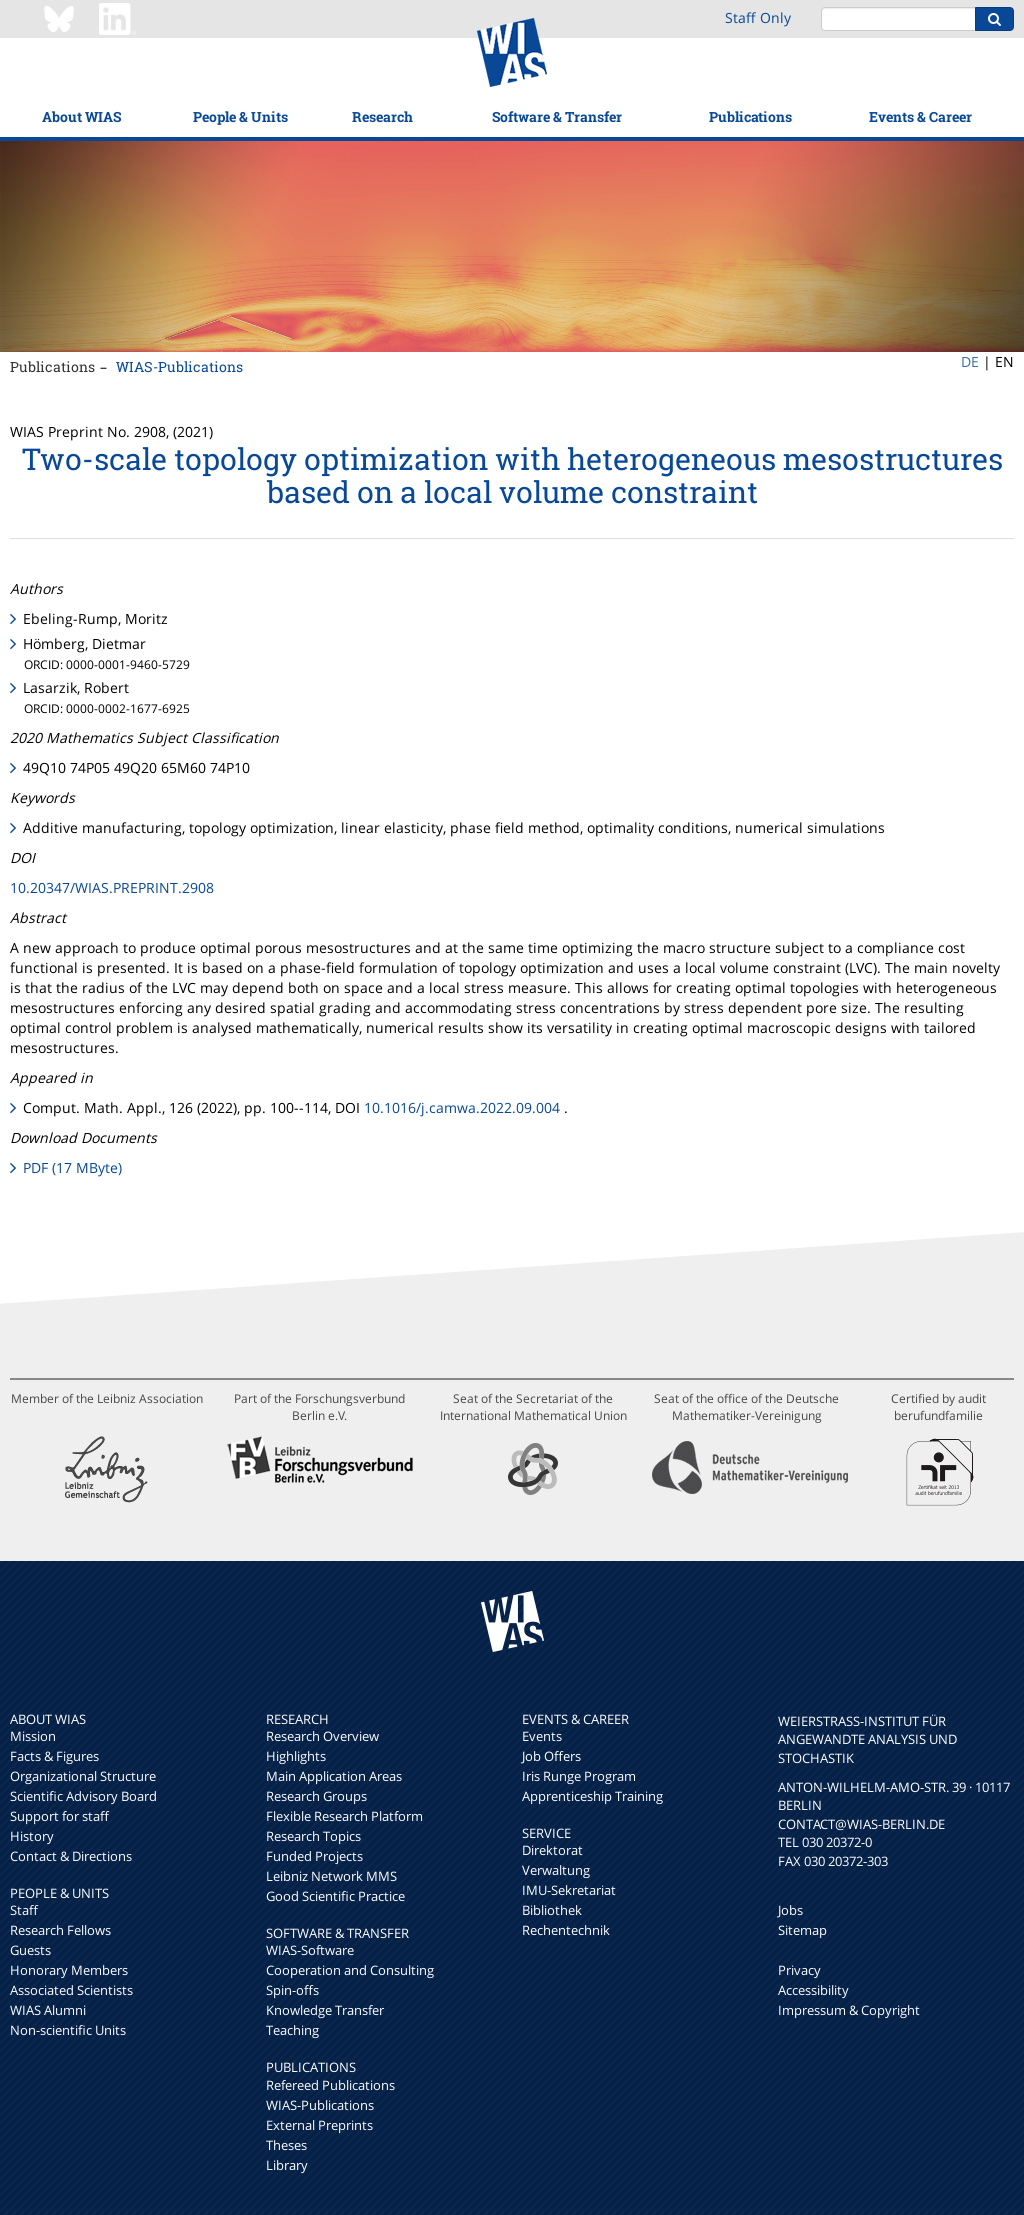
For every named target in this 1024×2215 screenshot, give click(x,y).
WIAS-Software (310, 1950)
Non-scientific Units (68, 2030)
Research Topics (313, 1836)
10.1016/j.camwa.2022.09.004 (462, 1107)
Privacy (799, 1970)
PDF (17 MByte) (72, 1167)
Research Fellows (60, 1930)
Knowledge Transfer (325, 2010)
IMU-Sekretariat (569, 1890)
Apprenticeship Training (592, 1796)
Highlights (296, 1756)
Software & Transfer (557, 116)
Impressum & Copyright (849, 2010)
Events (542, 1736)
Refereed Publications (330, 2085)
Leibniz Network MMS (331, 1876)
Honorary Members (69, 1970)
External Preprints (319, 2125)
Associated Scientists (71, 1990)
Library (287, 2165)
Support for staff (59, 1816)
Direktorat (552, 1850)
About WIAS (81, 116)
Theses (286, 2145)
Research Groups (316, 1796)
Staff (24, 1910)
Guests (30, 1950)
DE (970, 361)
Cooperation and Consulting (350, 1970)
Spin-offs (292, 1990)
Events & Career (920, 116)
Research (382, 116)
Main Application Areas (334, 1776)
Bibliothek (552, 1910)
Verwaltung (556, 1870)
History (32, 1836)
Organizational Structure (83, 1776)
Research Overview (322, 1736)
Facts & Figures (54, 1756)
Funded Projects (314, 1856)
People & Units (240, 116)
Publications (750, 116)
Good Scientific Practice (335, 1896)
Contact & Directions (71, 1856)
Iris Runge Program (579, 1776)
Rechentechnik (566, 1930)
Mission (33, 1736)
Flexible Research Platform (344, 1816)
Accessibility (813, 1990)
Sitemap (802, 1930)
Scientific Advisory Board (83, 1796)
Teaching (292, 2030)
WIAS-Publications (179, 366)
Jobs (790, 1910)
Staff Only (758, 17)
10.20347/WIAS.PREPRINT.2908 (112, 887)
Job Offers (551, 1756)
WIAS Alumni (48, 2010)
